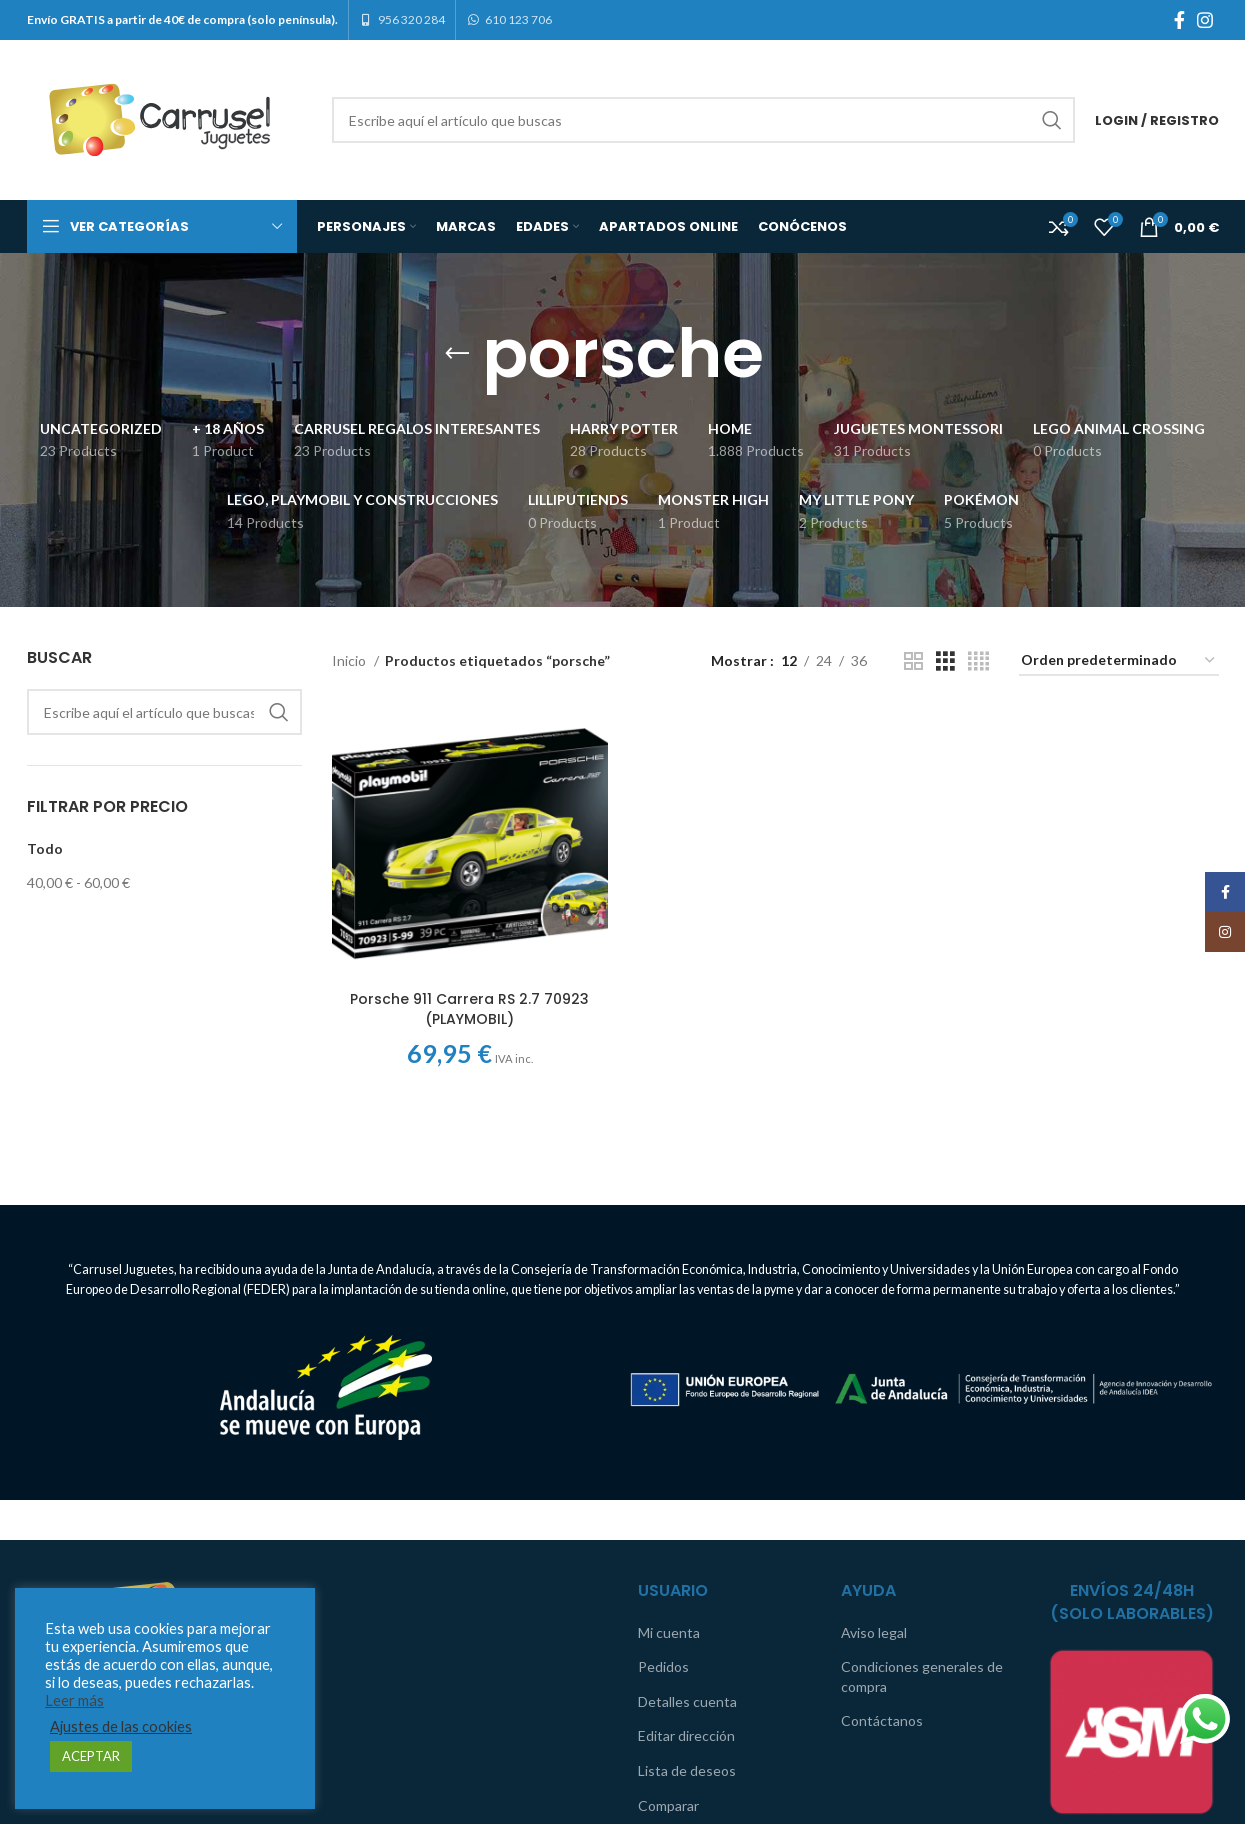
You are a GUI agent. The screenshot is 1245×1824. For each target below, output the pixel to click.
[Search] (703, 120)
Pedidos (663, 1666)
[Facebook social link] (1179, 20)
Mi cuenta (669, 1632)
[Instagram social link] (1205, 20)
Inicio (350, 660)
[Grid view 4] (978, 661)
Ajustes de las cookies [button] (121, 1726)
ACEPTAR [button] (91, 1756)
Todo (45, 848)
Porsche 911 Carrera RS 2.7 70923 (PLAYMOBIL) (469, 1009)
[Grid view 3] (945, 661)
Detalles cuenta (687, 1701)
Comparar (668, 1805)
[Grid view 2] (913, 661)
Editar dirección (686, 1735)
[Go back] (457, 354)
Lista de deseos (687, 1770)
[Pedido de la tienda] (1119, 661)
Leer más (74, 1700)
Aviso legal (874, 1632)
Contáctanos (882, 1720)
